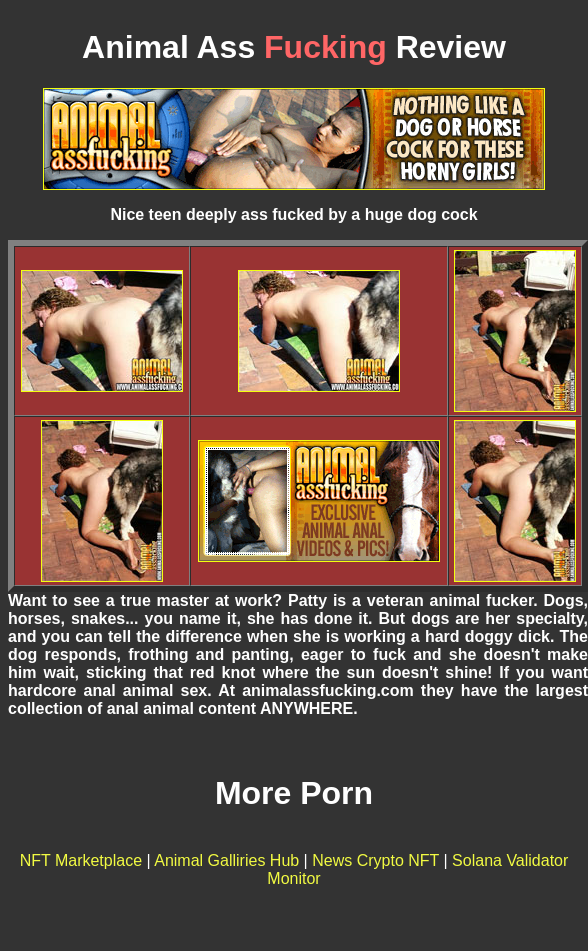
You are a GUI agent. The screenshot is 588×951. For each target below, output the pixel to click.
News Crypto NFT (375, 860)
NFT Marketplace (81, 860)
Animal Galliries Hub (226, 860)
